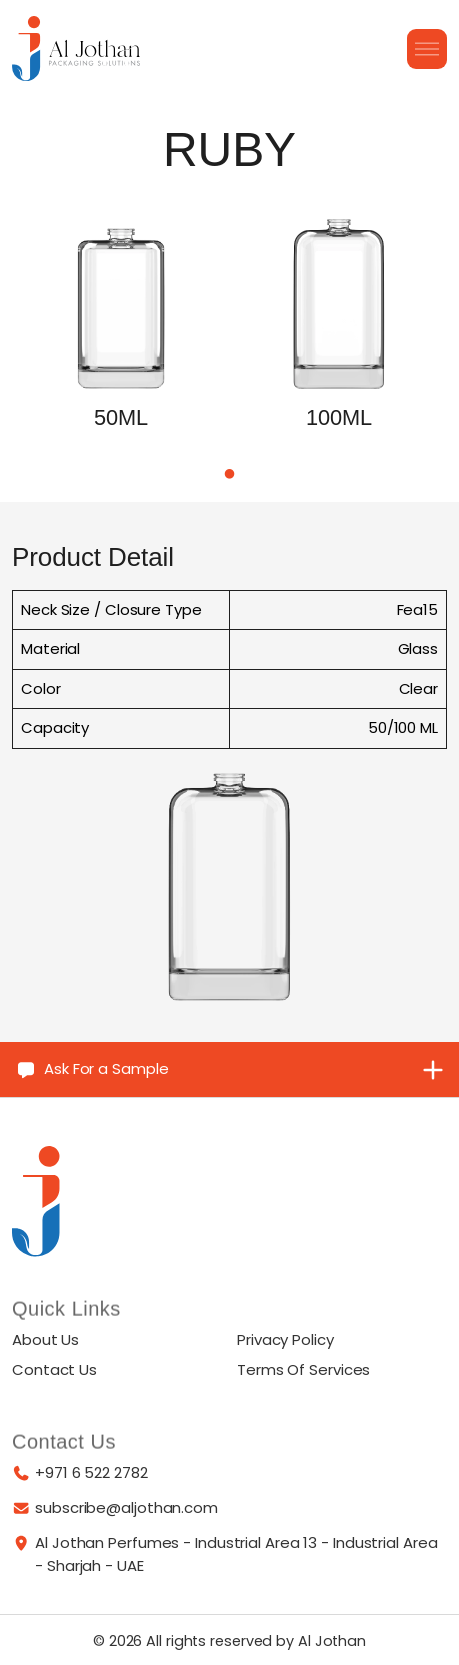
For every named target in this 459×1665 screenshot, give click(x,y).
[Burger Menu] (427, 49)
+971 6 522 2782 (91, 1472)
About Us (45, 1339)
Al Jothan (332, 1641)
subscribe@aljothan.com (126, 1507)
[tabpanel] (121, 345)
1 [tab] (230, 477)
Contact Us (54, 1369)
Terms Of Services (303, 1369)
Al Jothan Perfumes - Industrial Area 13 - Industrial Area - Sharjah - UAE (236, 1554)
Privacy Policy (285, 1339)
